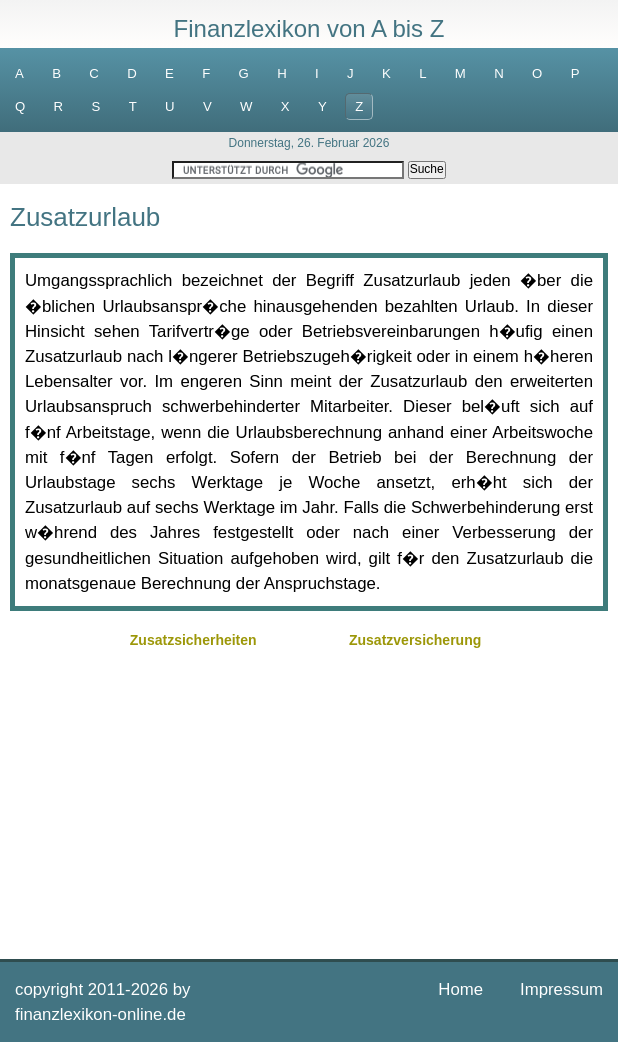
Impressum (561, 989)
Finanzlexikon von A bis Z (309, 28)
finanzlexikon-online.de (100, 1014)
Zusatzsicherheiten (193, 640)
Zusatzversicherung (415, 640)
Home (460, 989)
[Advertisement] (309, 794)
